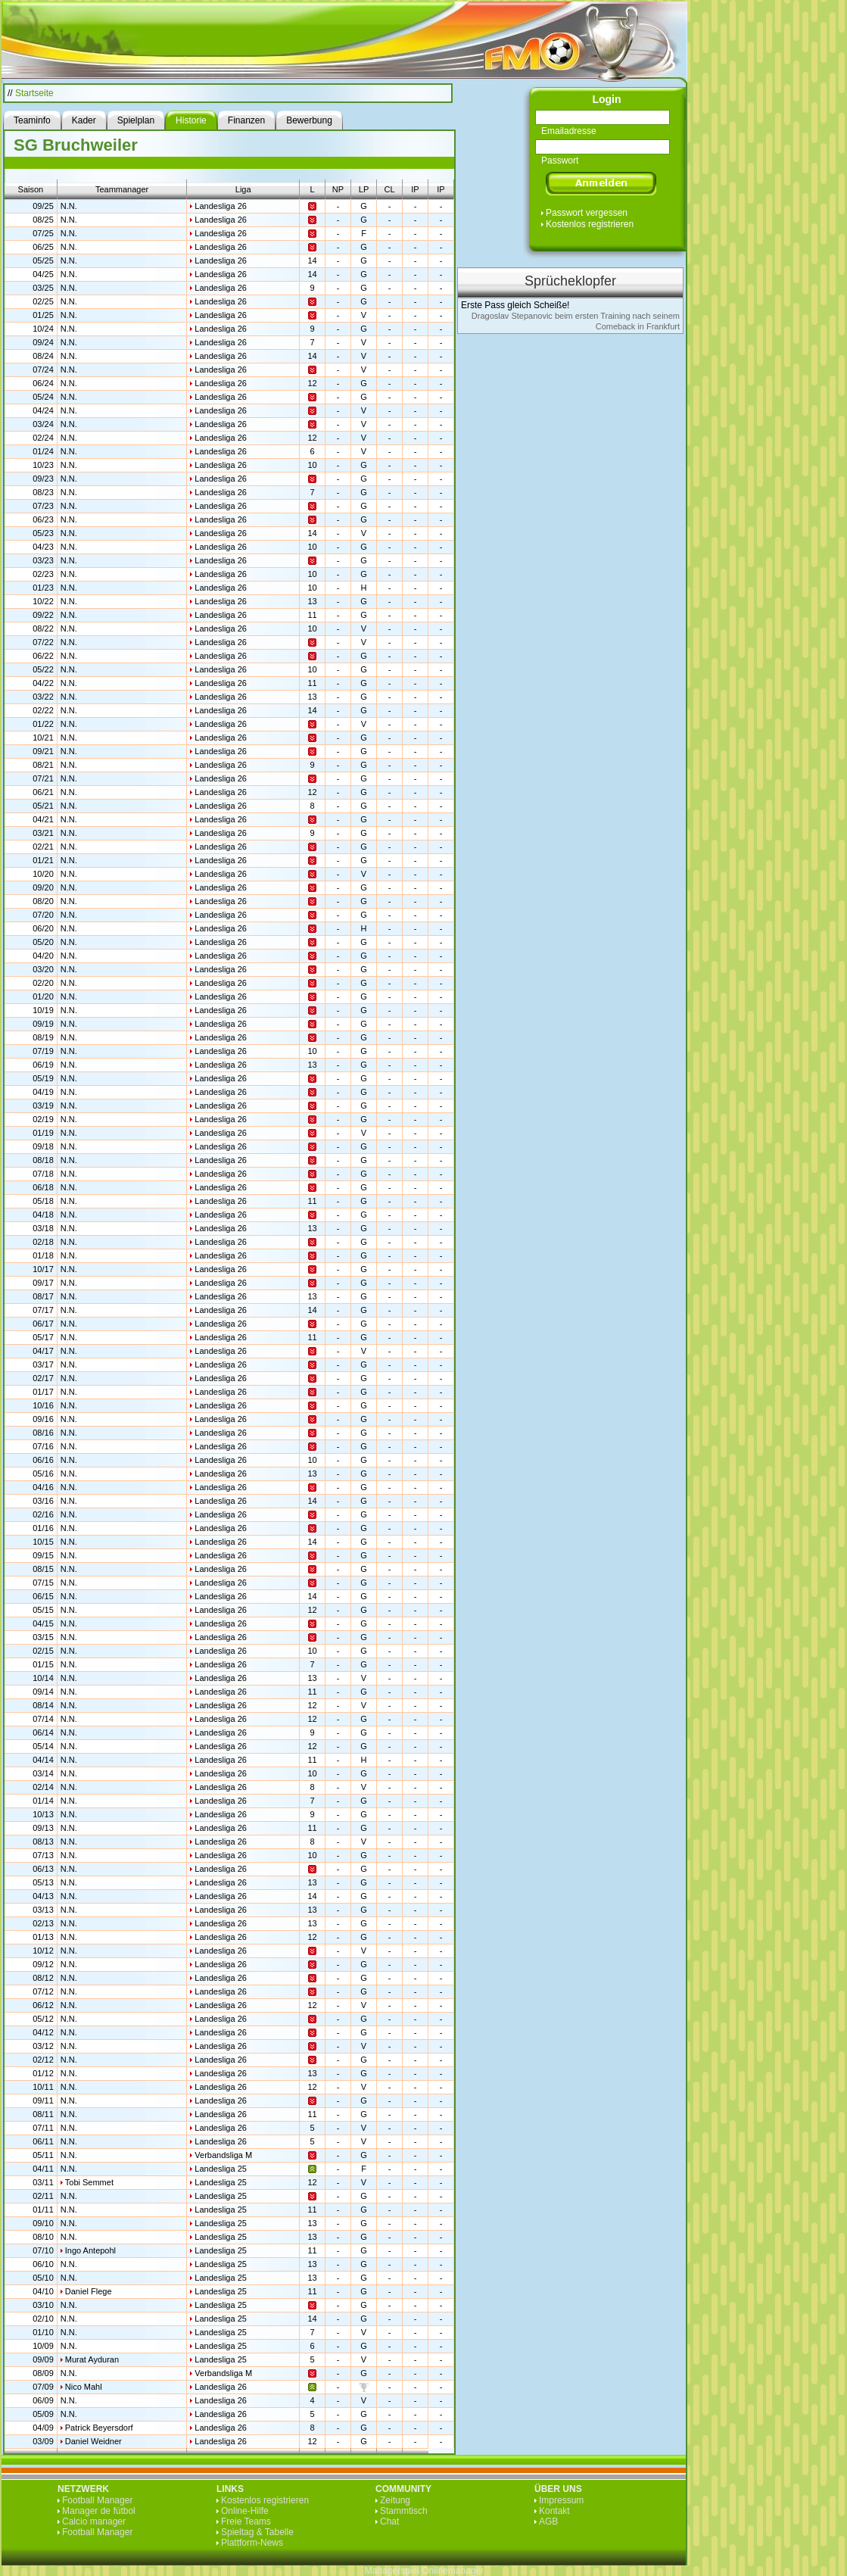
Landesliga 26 (221, 206)
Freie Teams (246, 2521)
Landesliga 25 (221, 2168)
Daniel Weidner (93, 2441)
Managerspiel (392, 2570)
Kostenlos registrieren (590, 224)
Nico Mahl (83, 2386)
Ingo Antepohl (90, 2250)
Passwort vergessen (586, 212)
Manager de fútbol (98, 2511)
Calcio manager (94, 2521)
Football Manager (97, 2500)
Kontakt (554, 2511)
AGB (548, 2521)
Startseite (34, 93)
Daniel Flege (88, 2291)
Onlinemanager (453, 2570)
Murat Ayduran (92, 2359)
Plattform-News (252, 2542)
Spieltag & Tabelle (257, 2532)
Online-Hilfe (245, 2511)
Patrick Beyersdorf (99, 2427)
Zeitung (395, 2500)
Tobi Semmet (89, 2182)
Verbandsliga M (223, 2155)
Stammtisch (404, 2511)
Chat (389, 2521)
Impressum (561, 2500)
